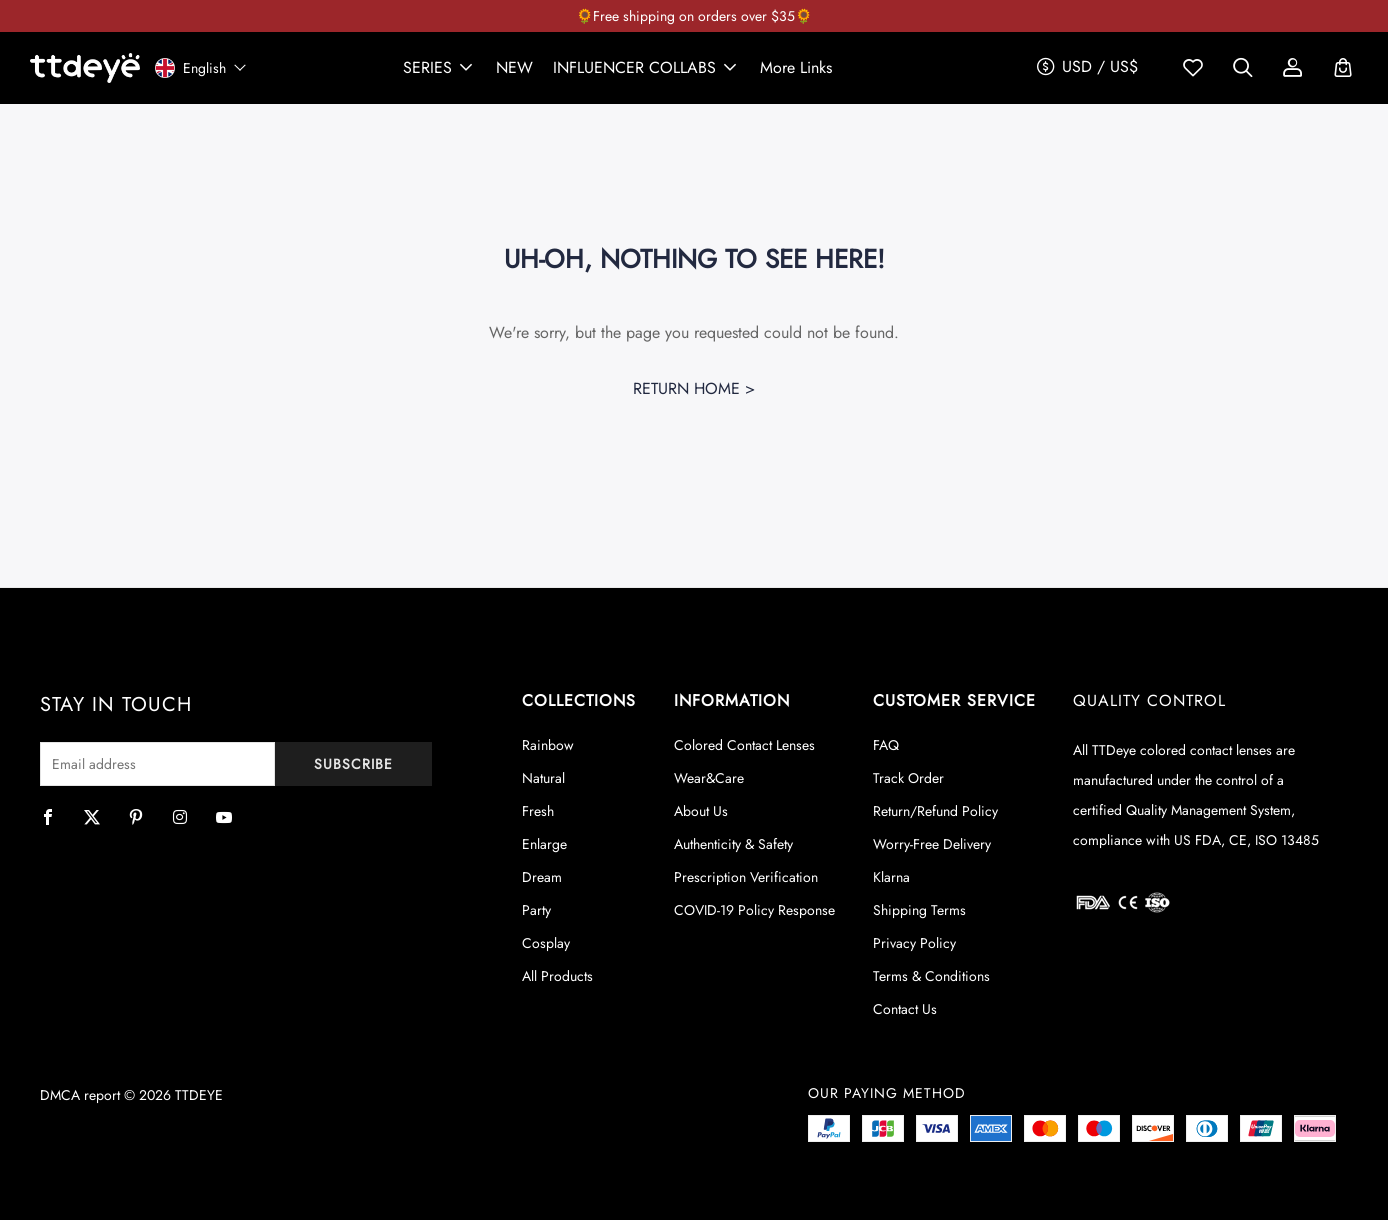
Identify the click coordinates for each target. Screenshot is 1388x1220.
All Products (557, 976)
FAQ (886, 745)
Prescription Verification (746, 877)
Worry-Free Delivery (932, 844)
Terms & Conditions (931, 976)
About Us (701, 811)
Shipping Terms (919, 910)
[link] (514, 68)
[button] (439, 68)
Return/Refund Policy (935, 811)
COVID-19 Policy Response (754, 910)
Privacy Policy (914, 943)
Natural (543, 778)
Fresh (538, 811)
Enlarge (544, 844)
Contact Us (905, 1009)
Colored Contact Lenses (744, 745)
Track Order (908, 778)
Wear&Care (709, 778)
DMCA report (80, 1095)
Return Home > (694, 389)
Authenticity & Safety (733, 844)
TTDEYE (199, 1095)
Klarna (891, 877)
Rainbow (548, 745)
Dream (542, 877)
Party (536, 910)
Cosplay (546, 943)
